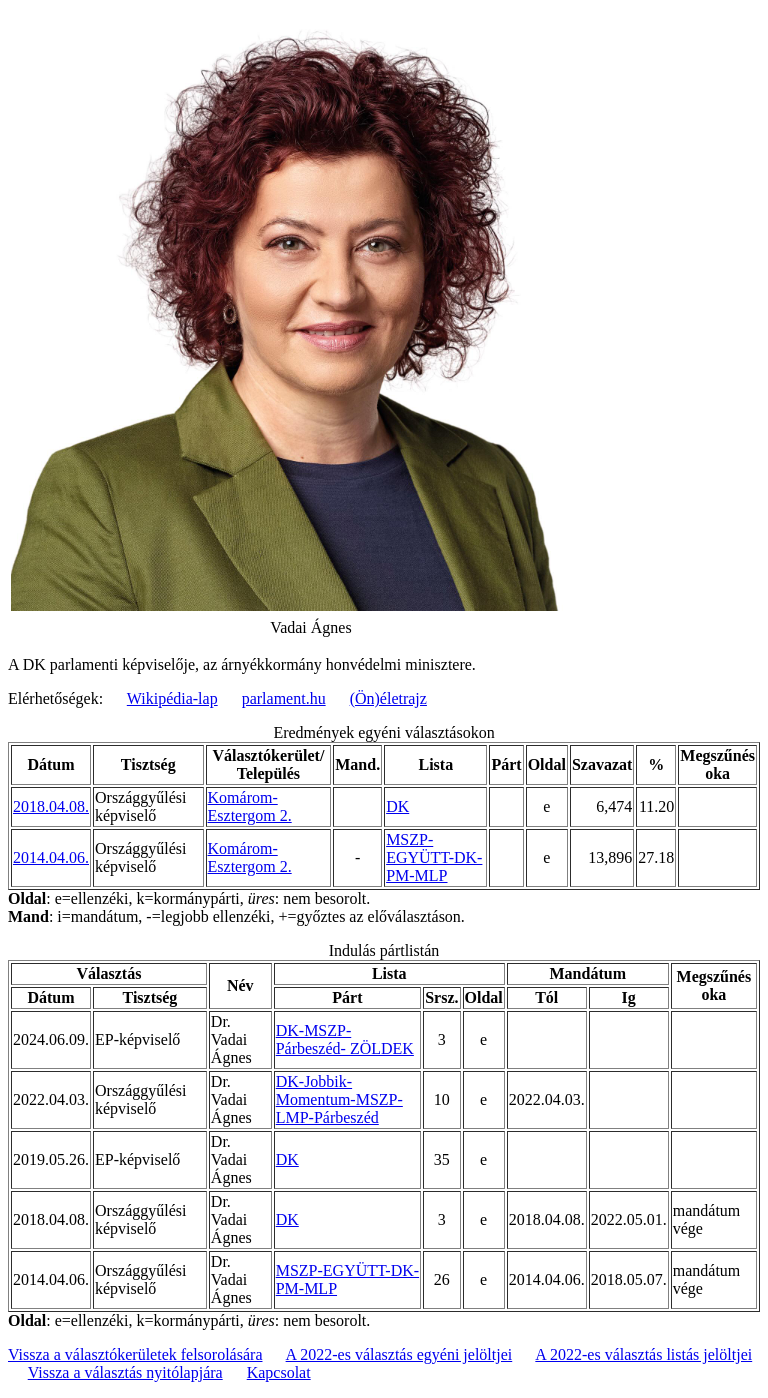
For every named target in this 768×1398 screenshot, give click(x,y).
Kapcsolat (279, 1372)
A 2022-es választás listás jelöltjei (643, 1354)
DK (397, 806)
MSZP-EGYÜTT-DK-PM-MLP (434, 857)
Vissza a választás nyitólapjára (125, 1372)
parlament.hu (284, 698)
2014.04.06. (51, 857)
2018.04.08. (51, 806)
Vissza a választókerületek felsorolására (135, 1354)
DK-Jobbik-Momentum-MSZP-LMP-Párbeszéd (339, 1099)
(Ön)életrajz (388, 698)
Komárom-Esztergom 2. (250, 806)
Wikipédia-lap (172, 698)
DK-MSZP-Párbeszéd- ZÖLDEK (345, 1039)
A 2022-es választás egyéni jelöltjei (399, 1354)
